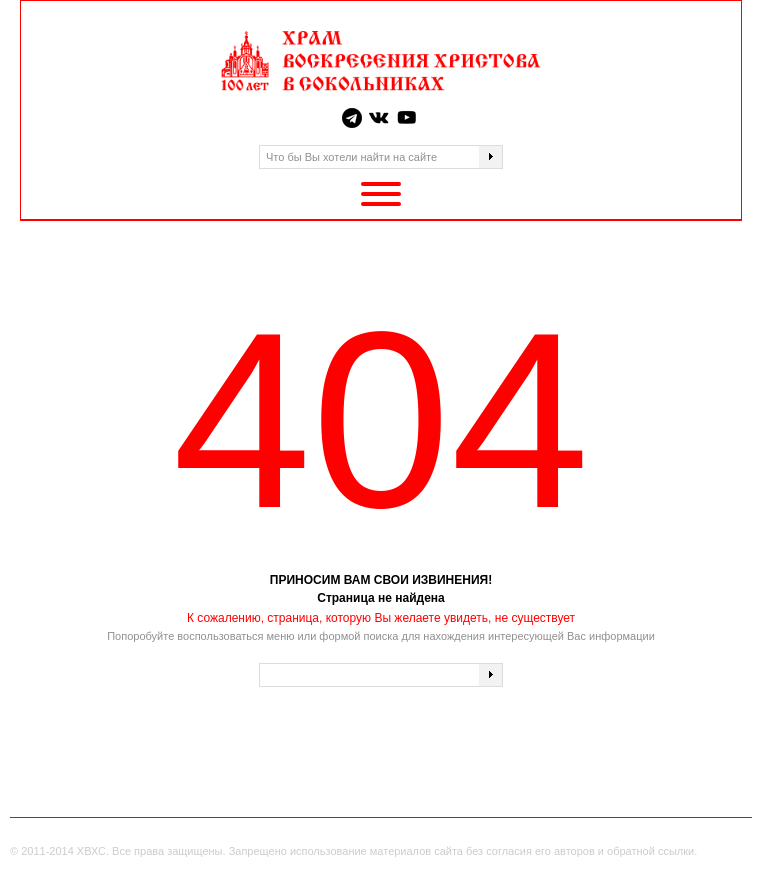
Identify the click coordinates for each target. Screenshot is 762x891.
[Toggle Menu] (381, 194)
